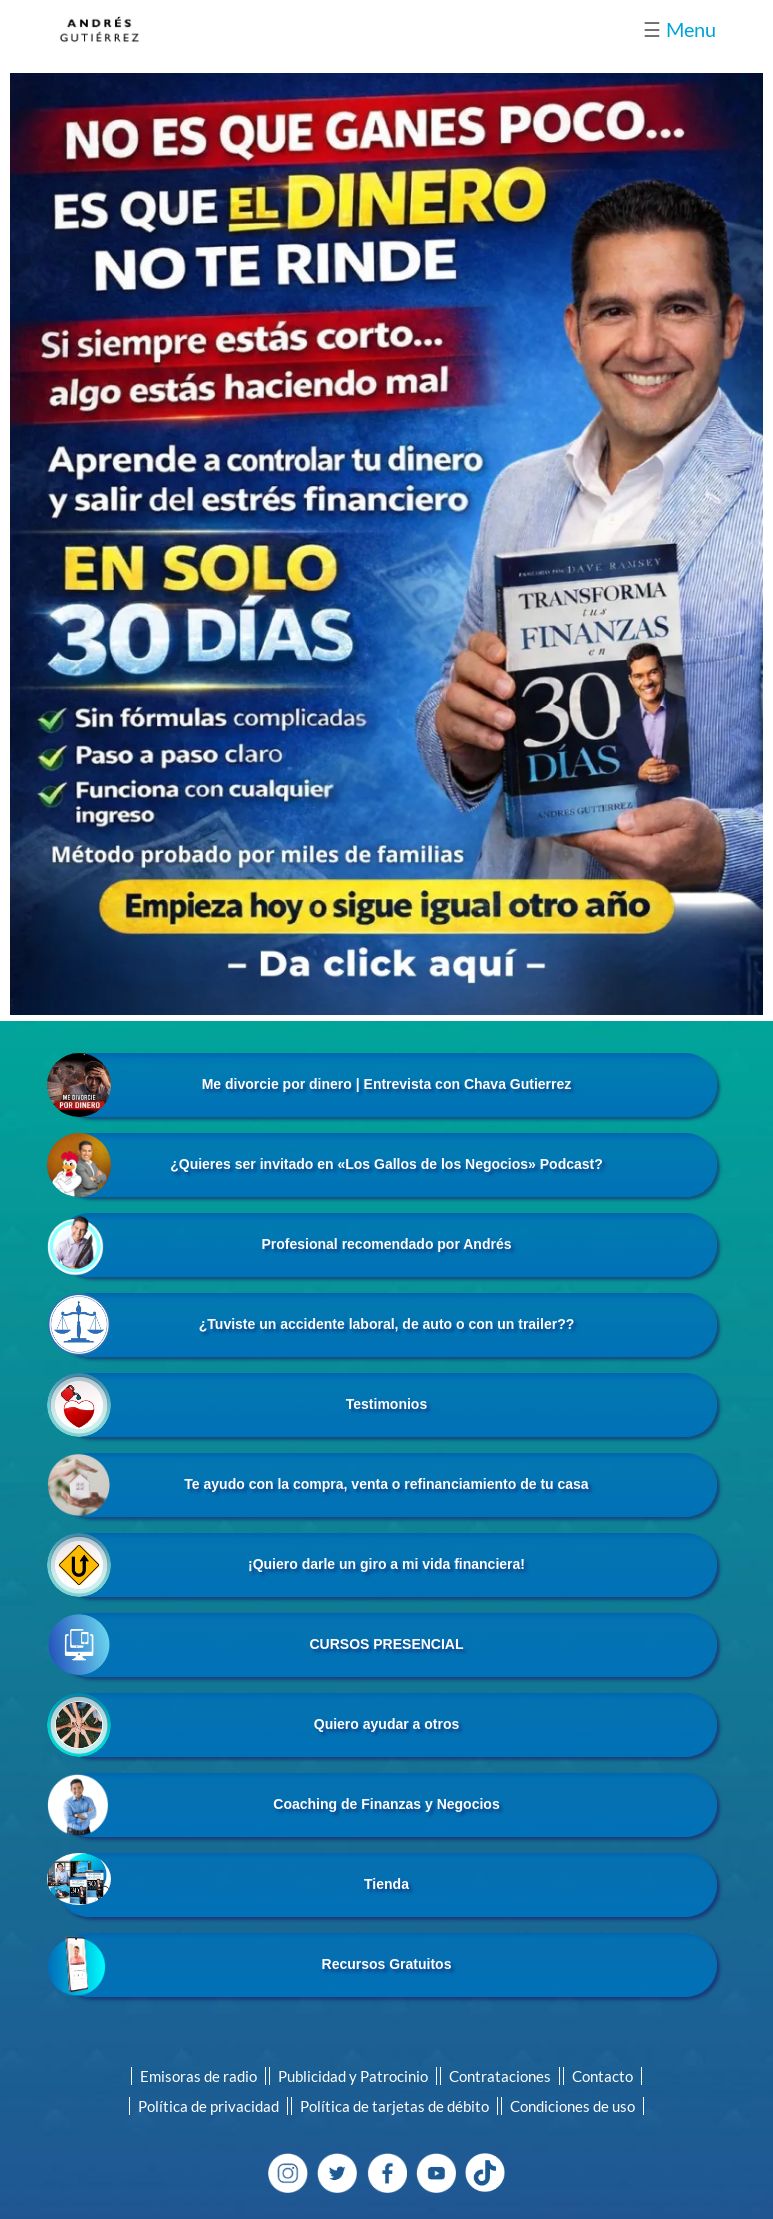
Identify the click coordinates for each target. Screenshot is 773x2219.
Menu (679, 29)
